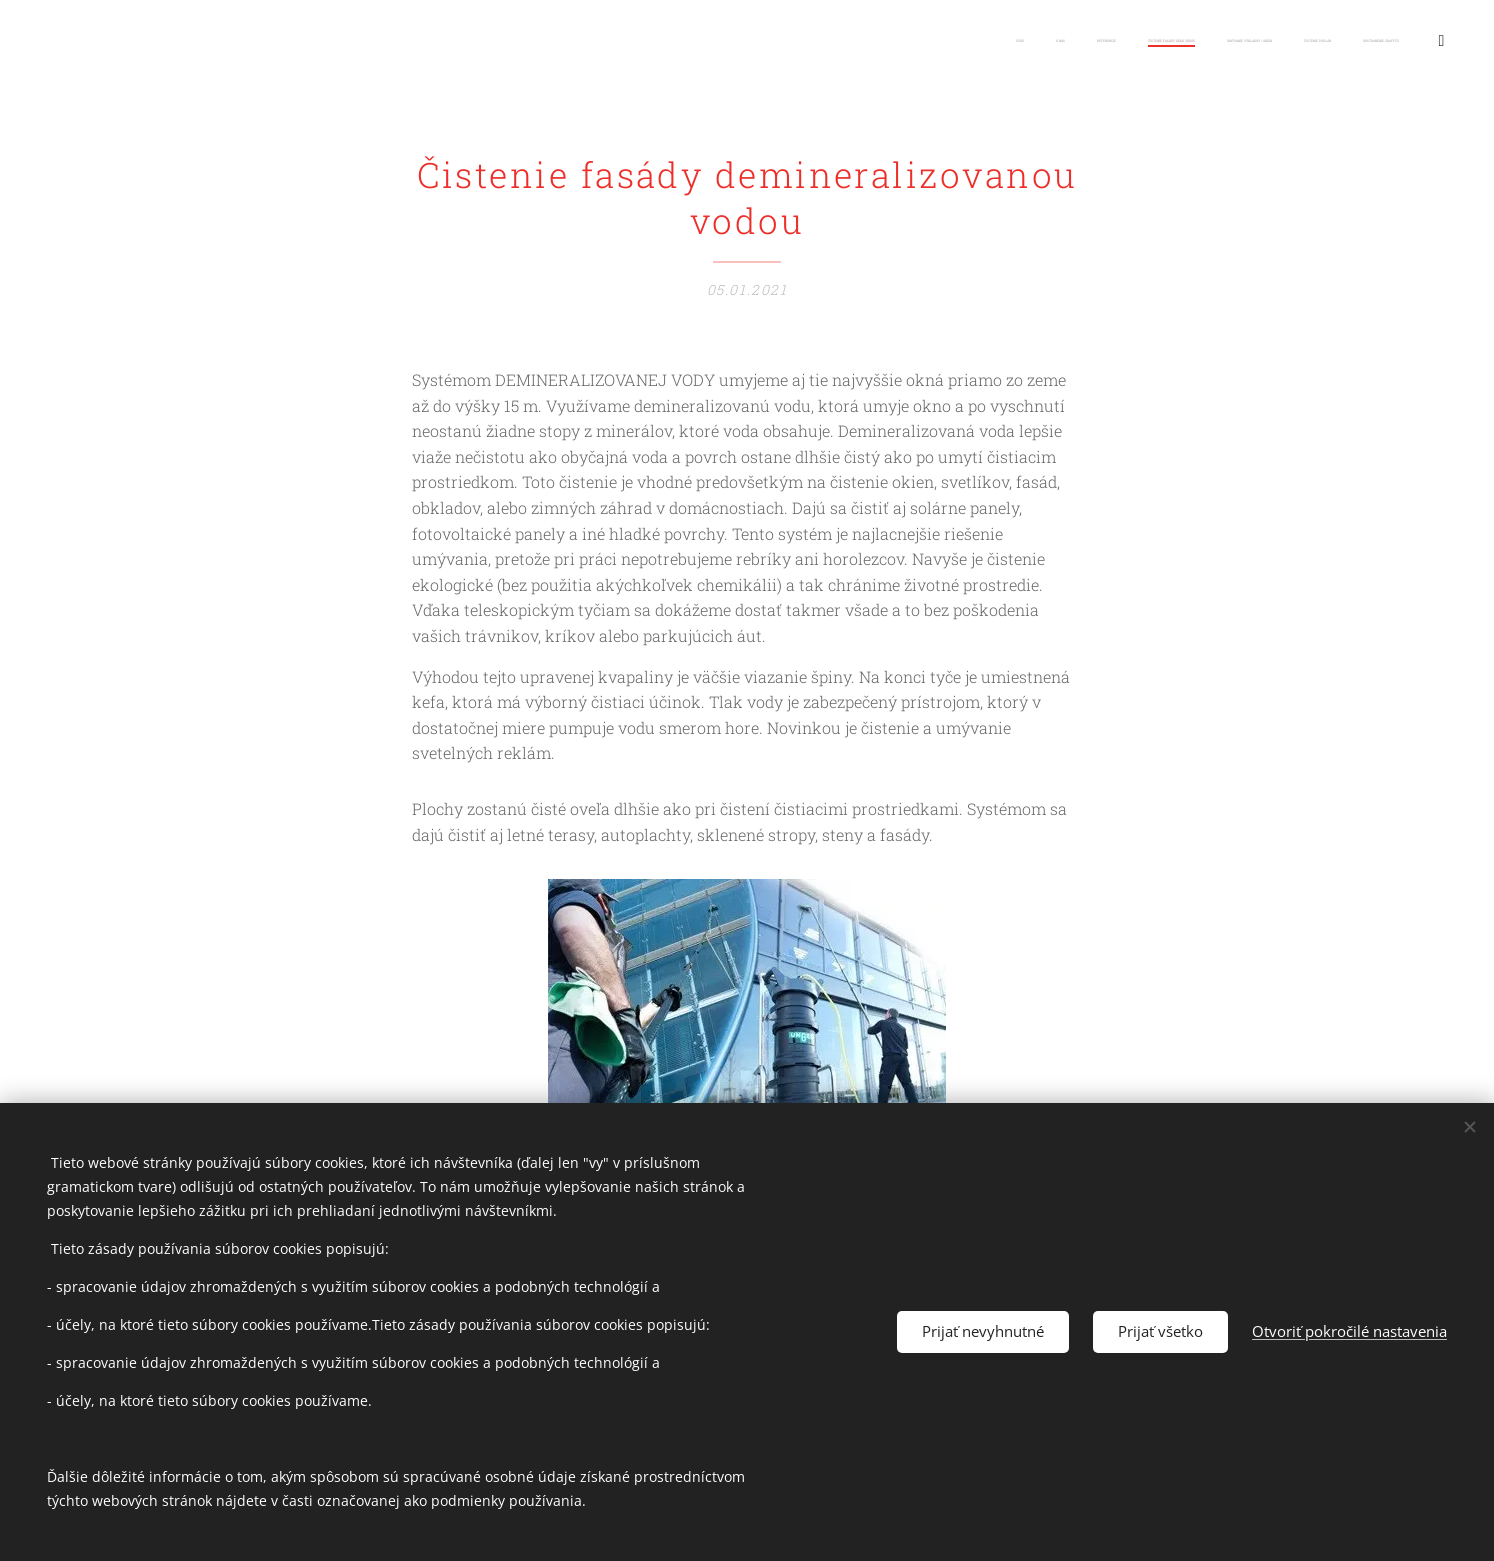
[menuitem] (1075, 41)
